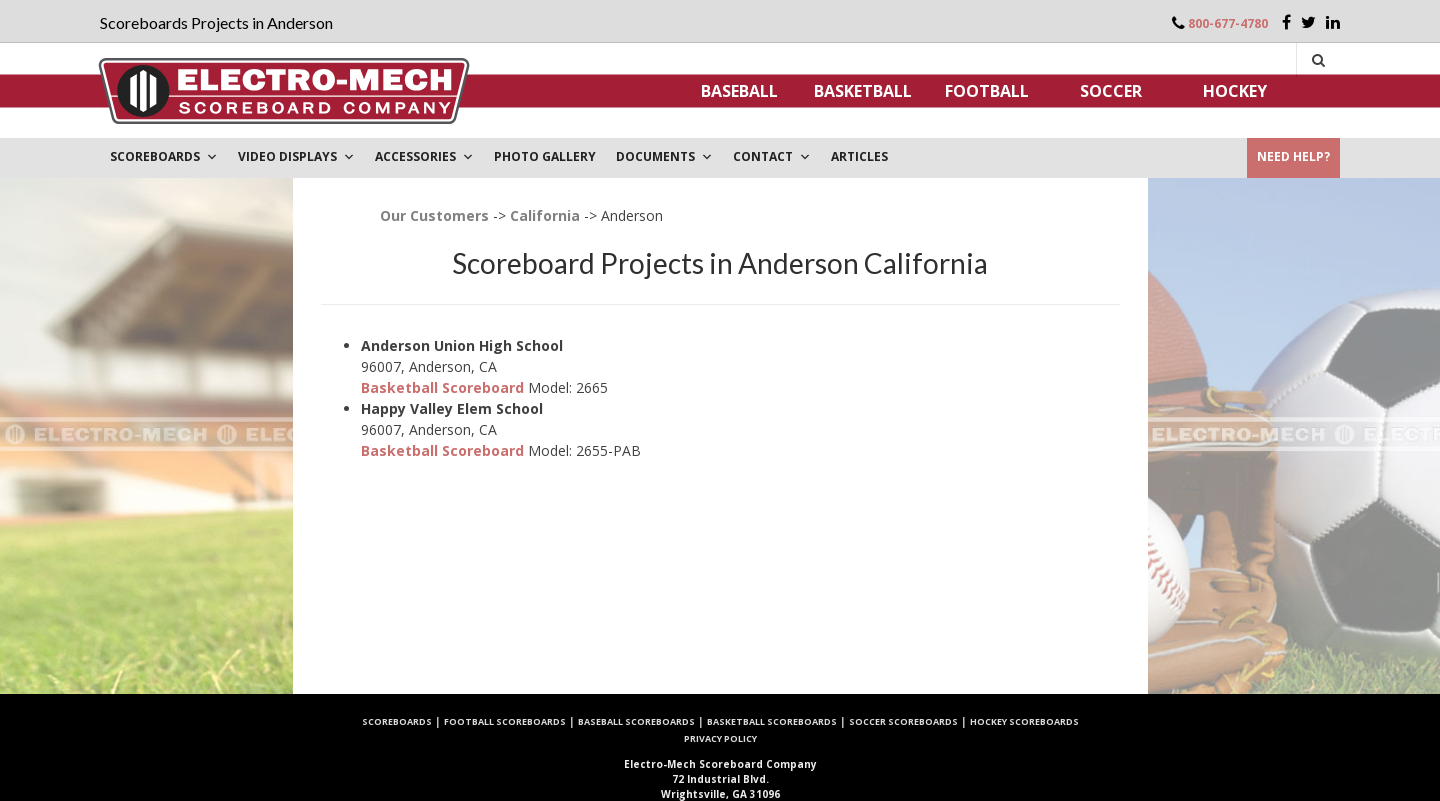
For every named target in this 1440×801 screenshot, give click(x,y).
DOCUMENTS (664, 156)
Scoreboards (397, 721)
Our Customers (434, 215)
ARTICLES (859, 156)
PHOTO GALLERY (545, 156)
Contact (772, 156)
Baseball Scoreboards (636, 721)
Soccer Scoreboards (903, 721)
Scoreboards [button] (164, 156)
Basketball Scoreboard (442, 387)
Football (987, 91)
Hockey (1235, 91)
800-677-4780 (1228, 23)
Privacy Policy (720, 738)
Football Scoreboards (505, 721)
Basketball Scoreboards (772, 721)
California (545, 215)
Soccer (1111, 91)
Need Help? (1293, 156)
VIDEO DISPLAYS (296, 156)
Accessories (424, 156)
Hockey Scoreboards (1024, 721)
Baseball (739, 91)
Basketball (863, 91)
